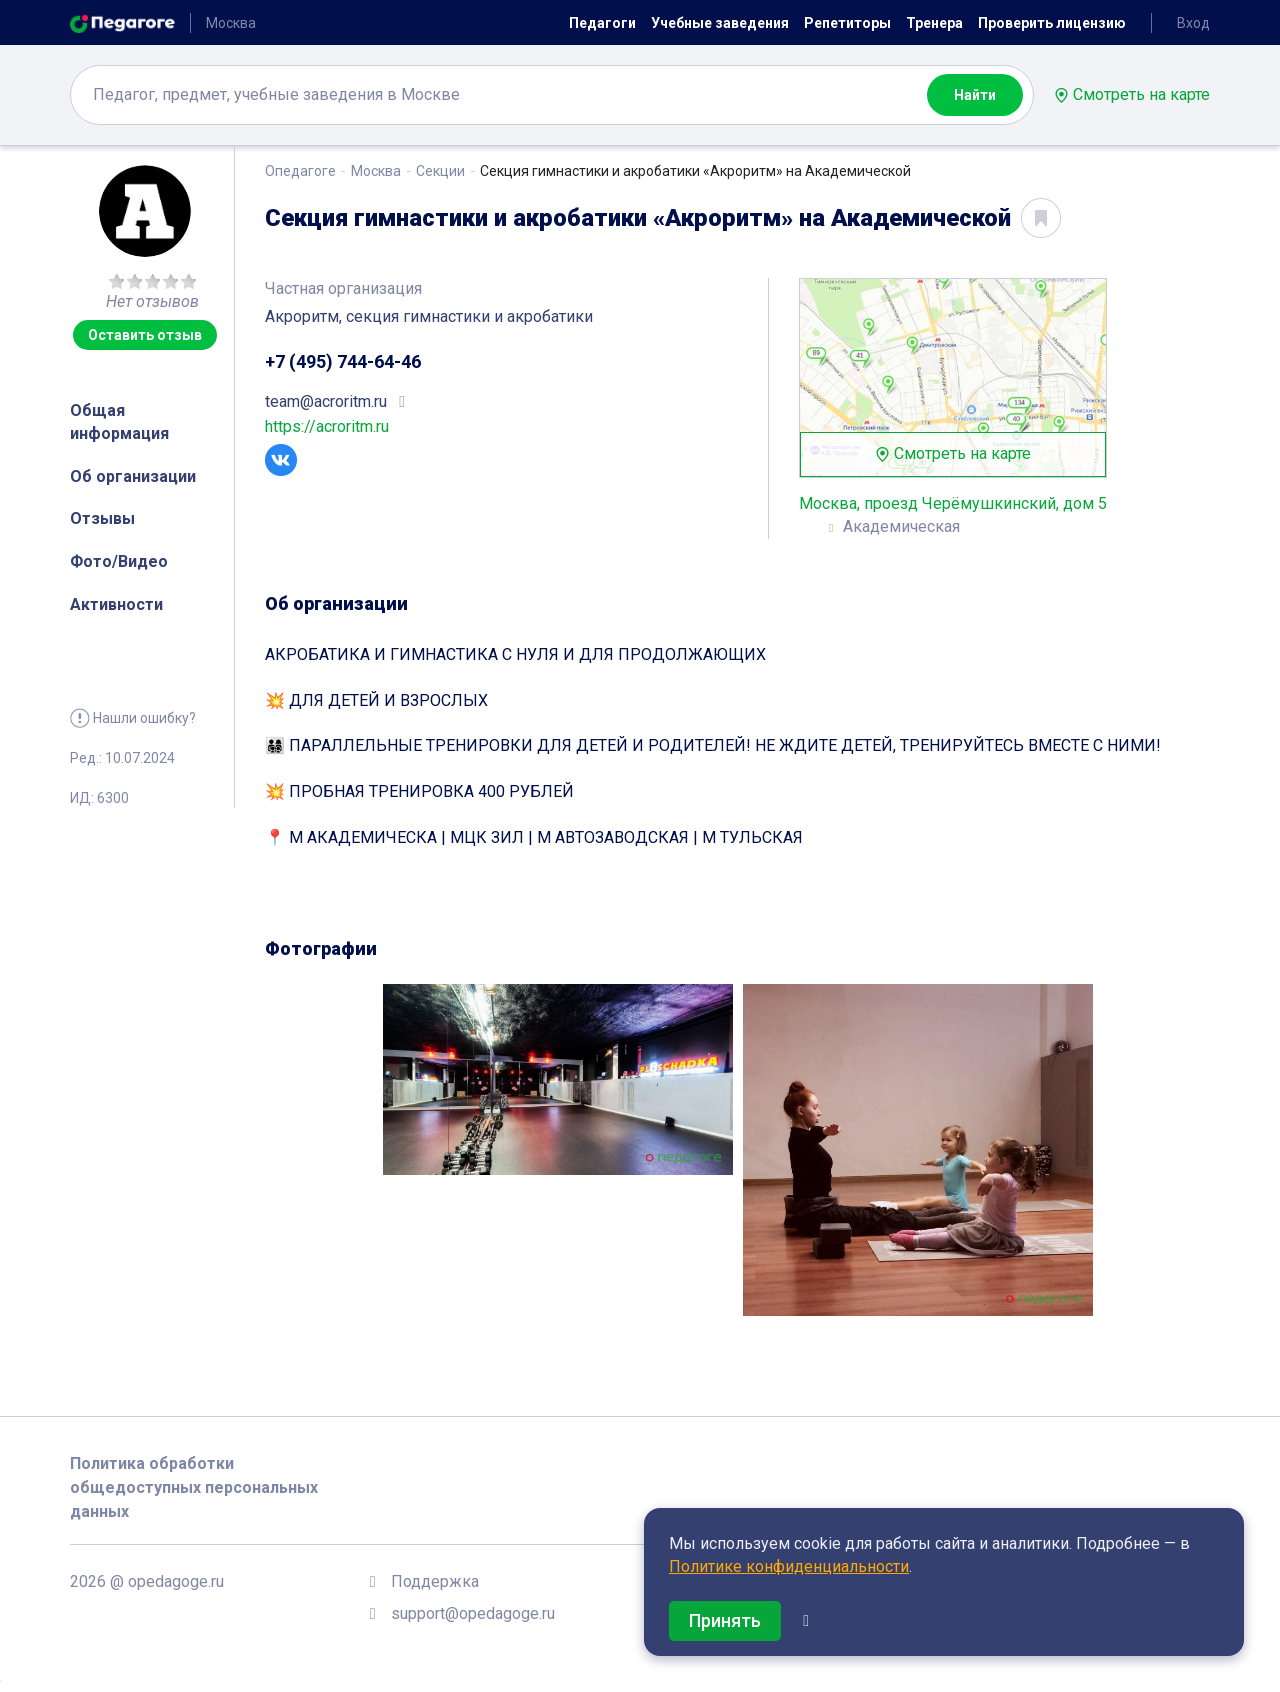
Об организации (133, 476)
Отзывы (102, 518)
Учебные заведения (720, 23)
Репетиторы (847, 23)
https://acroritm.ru (327, 426)
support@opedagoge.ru (473, 1613)
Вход (1193, 23)
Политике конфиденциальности (789, 1566)
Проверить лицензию (1052, 23)
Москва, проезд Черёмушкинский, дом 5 (953, 503)
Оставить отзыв (145, 335)
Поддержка (435, 1581)
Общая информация (119, 422)
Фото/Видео (119, 561)
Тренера (934, 23)
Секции (440, 171)
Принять (725, 1620)
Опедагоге (300, 171)
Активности (116, 604)
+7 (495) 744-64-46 (343, 361)
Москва (376, 171)
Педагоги (602, 23)
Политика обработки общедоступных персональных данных (194, 1487)
